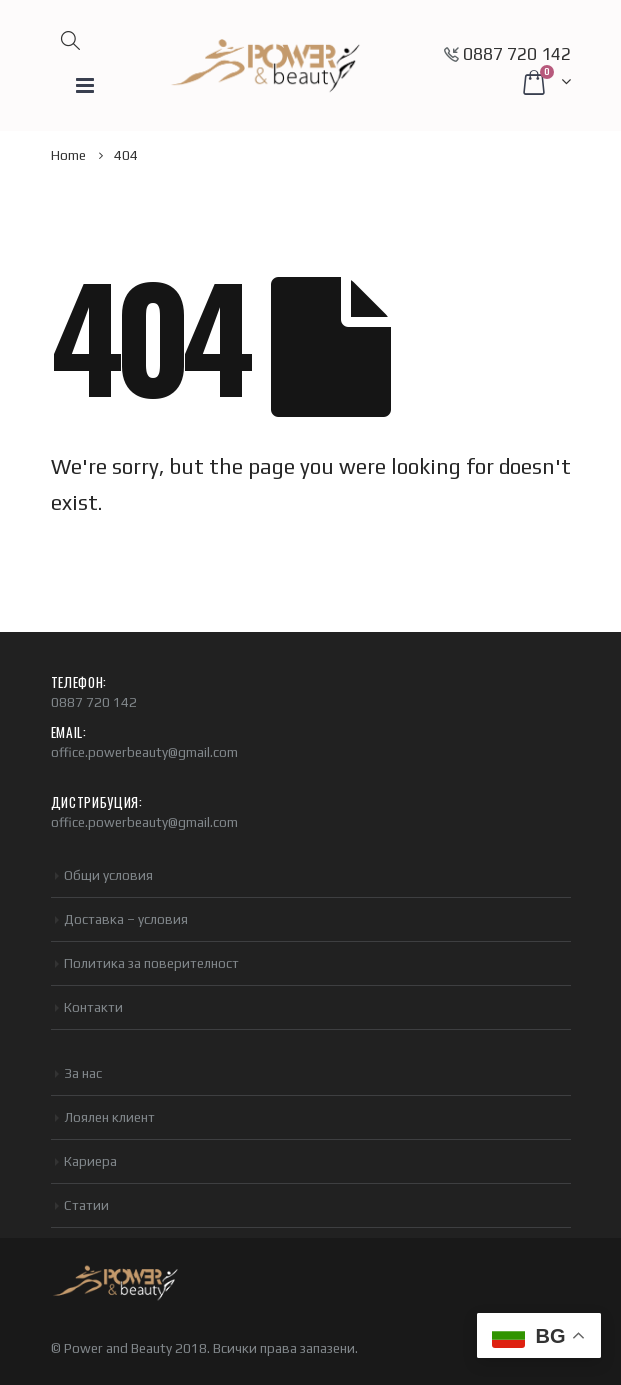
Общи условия (108, 875)
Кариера (90, 1161)
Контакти (93, 1007)
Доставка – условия (126, 919)
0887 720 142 (517, 54)
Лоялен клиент (109, 1117)
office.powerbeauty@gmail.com (144, 752)
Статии (86, 1205)
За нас (83, 1073)
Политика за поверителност (151, 963)
